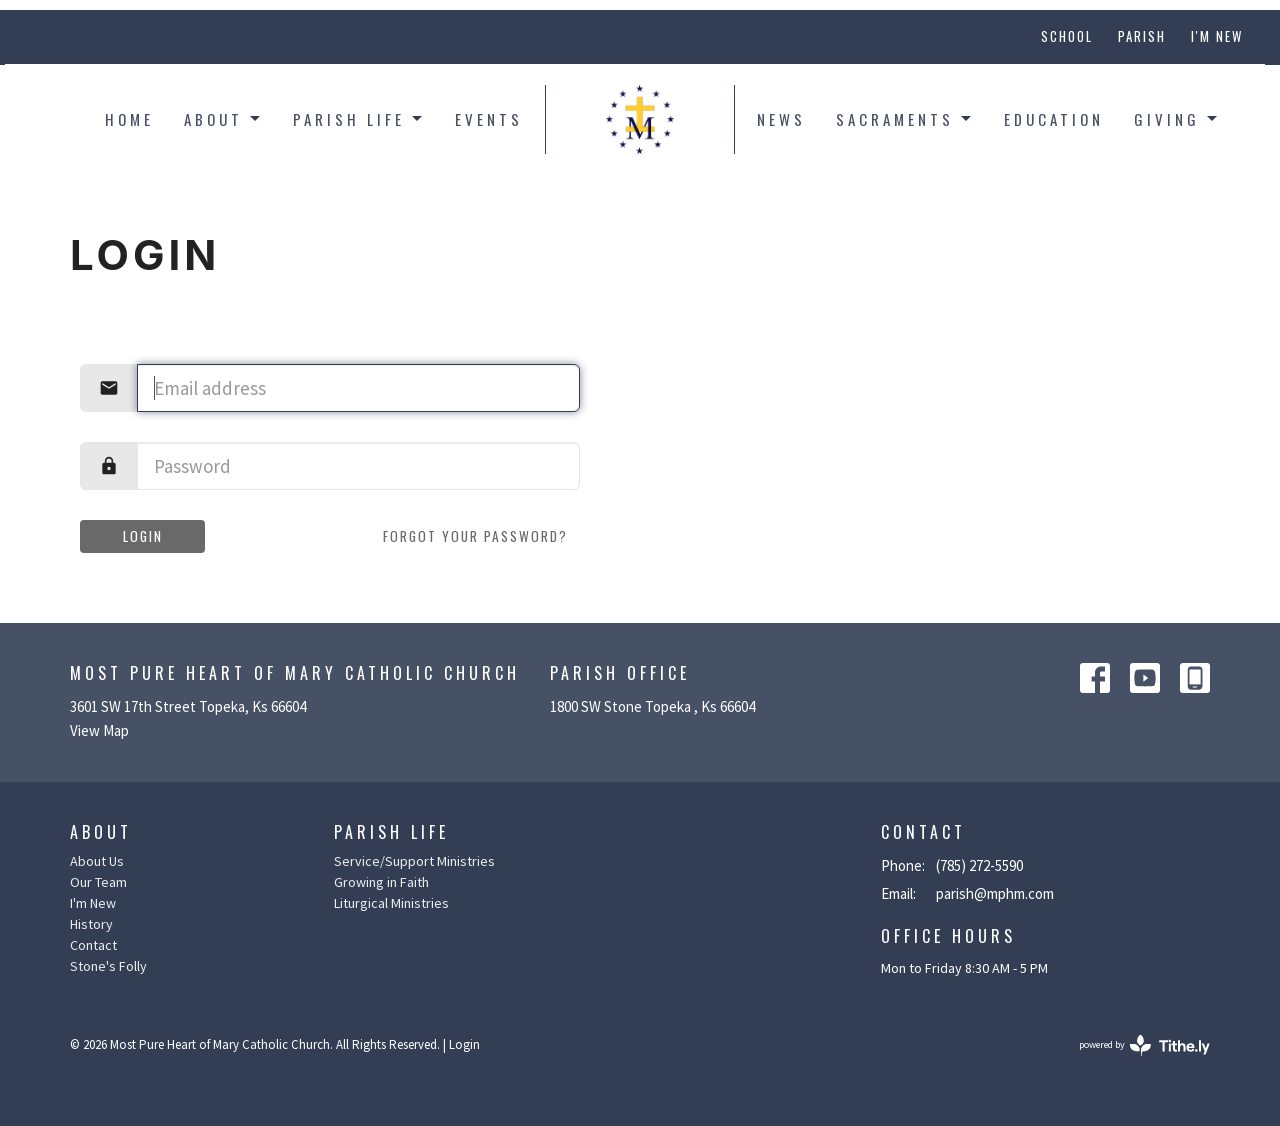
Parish (1142, 36)
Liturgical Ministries (391, 903)
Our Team (98, 882)
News (781, 119)
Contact (93, 945)
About (223, 119)
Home (129, 119)
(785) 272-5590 (979, 865)
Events (489, 119)
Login (143, 536)
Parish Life (359, 119)
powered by (1144, 1045)
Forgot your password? (475, 536)
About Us (97, 861)
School (1067, 36)
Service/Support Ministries (414, 861)
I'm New (1217, 36)
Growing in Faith (381, 882)
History (91, 924)
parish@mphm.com (995, 893)
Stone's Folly (108, 966)
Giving (1177, 119)
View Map (99, 730)
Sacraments (905, 119)
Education (1054, 119)
